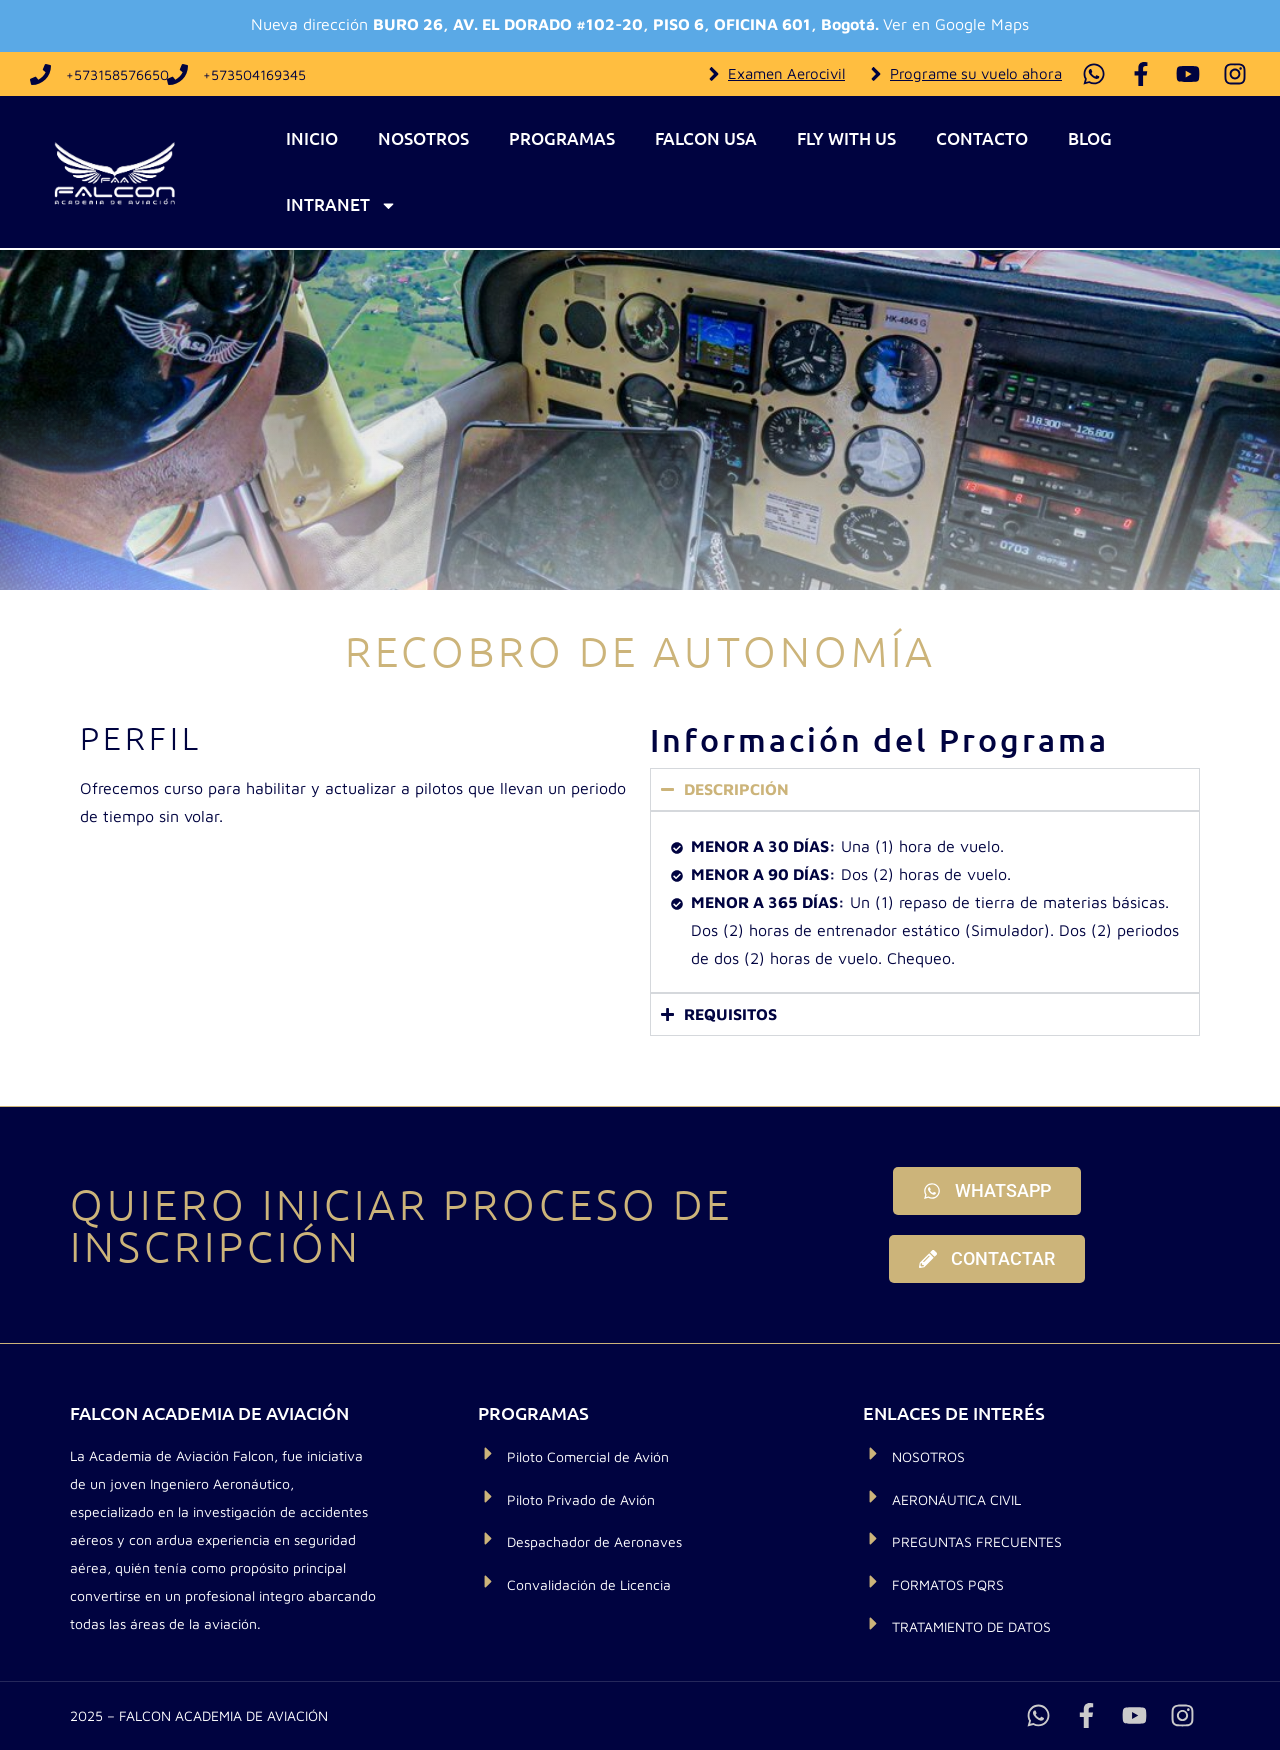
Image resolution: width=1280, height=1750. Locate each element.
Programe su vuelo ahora (976, 73)
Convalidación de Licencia (589, 1584)
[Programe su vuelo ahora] (876, 74)
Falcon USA (706, 138)
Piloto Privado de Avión (581, 1499)
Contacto (982, 138)
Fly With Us (846, 138)
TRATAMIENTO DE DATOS (971, 1626)
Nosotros (423, 138)
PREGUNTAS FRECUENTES (977, 1541)
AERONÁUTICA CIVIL (956, 1499)
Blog (1090, 138)
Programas (562, 138)
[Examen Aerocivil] (714, 74)
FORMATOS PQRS (948, 1584)
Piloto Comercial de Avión (588, 1456)
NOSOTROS (928, 1456)
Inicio (312, 138)
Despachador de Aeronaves (594, 1541)
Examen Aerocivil (786, 73)
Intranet (341, 205)
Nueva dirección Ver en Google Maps (640, 24)
